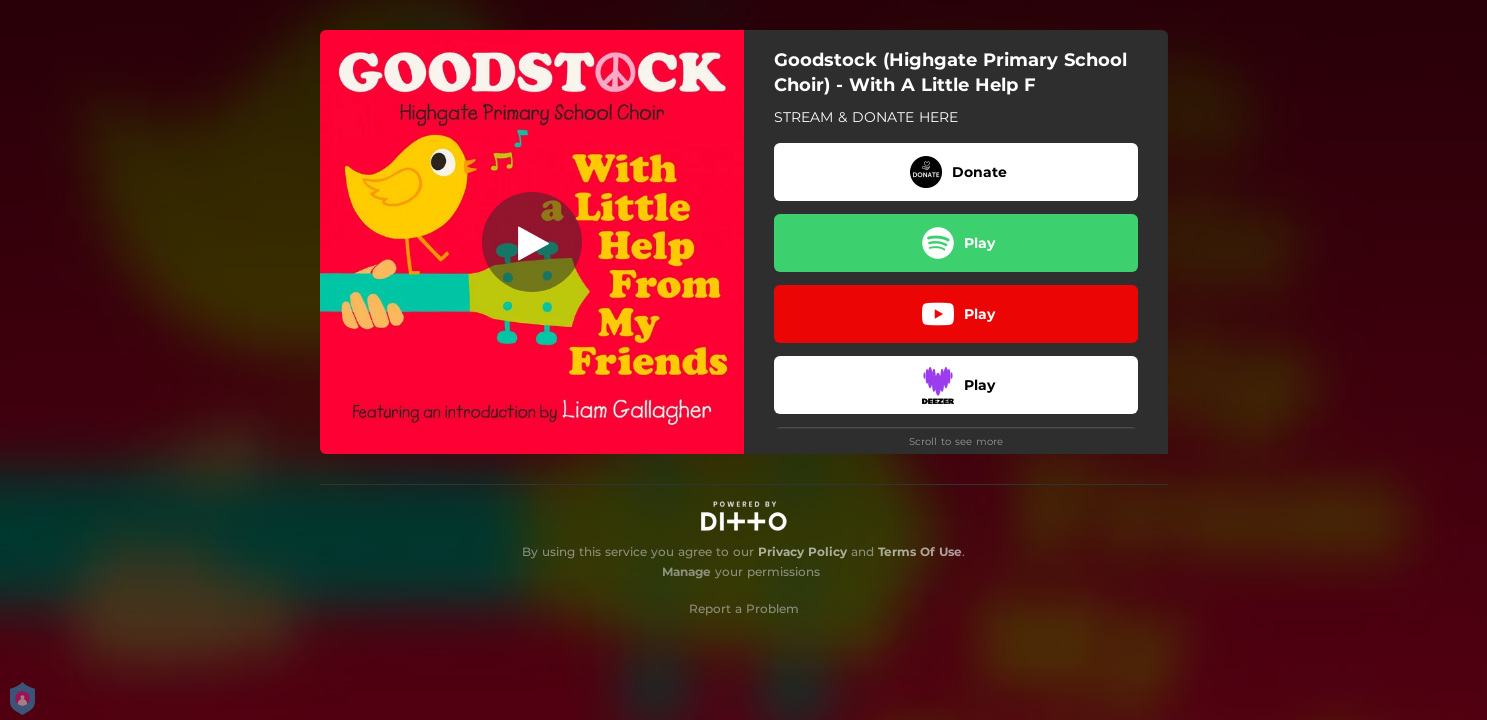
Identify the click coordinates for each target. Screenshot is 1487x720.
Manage (686, 571)
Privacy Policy (802, 551)
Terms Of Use (920, 551)
